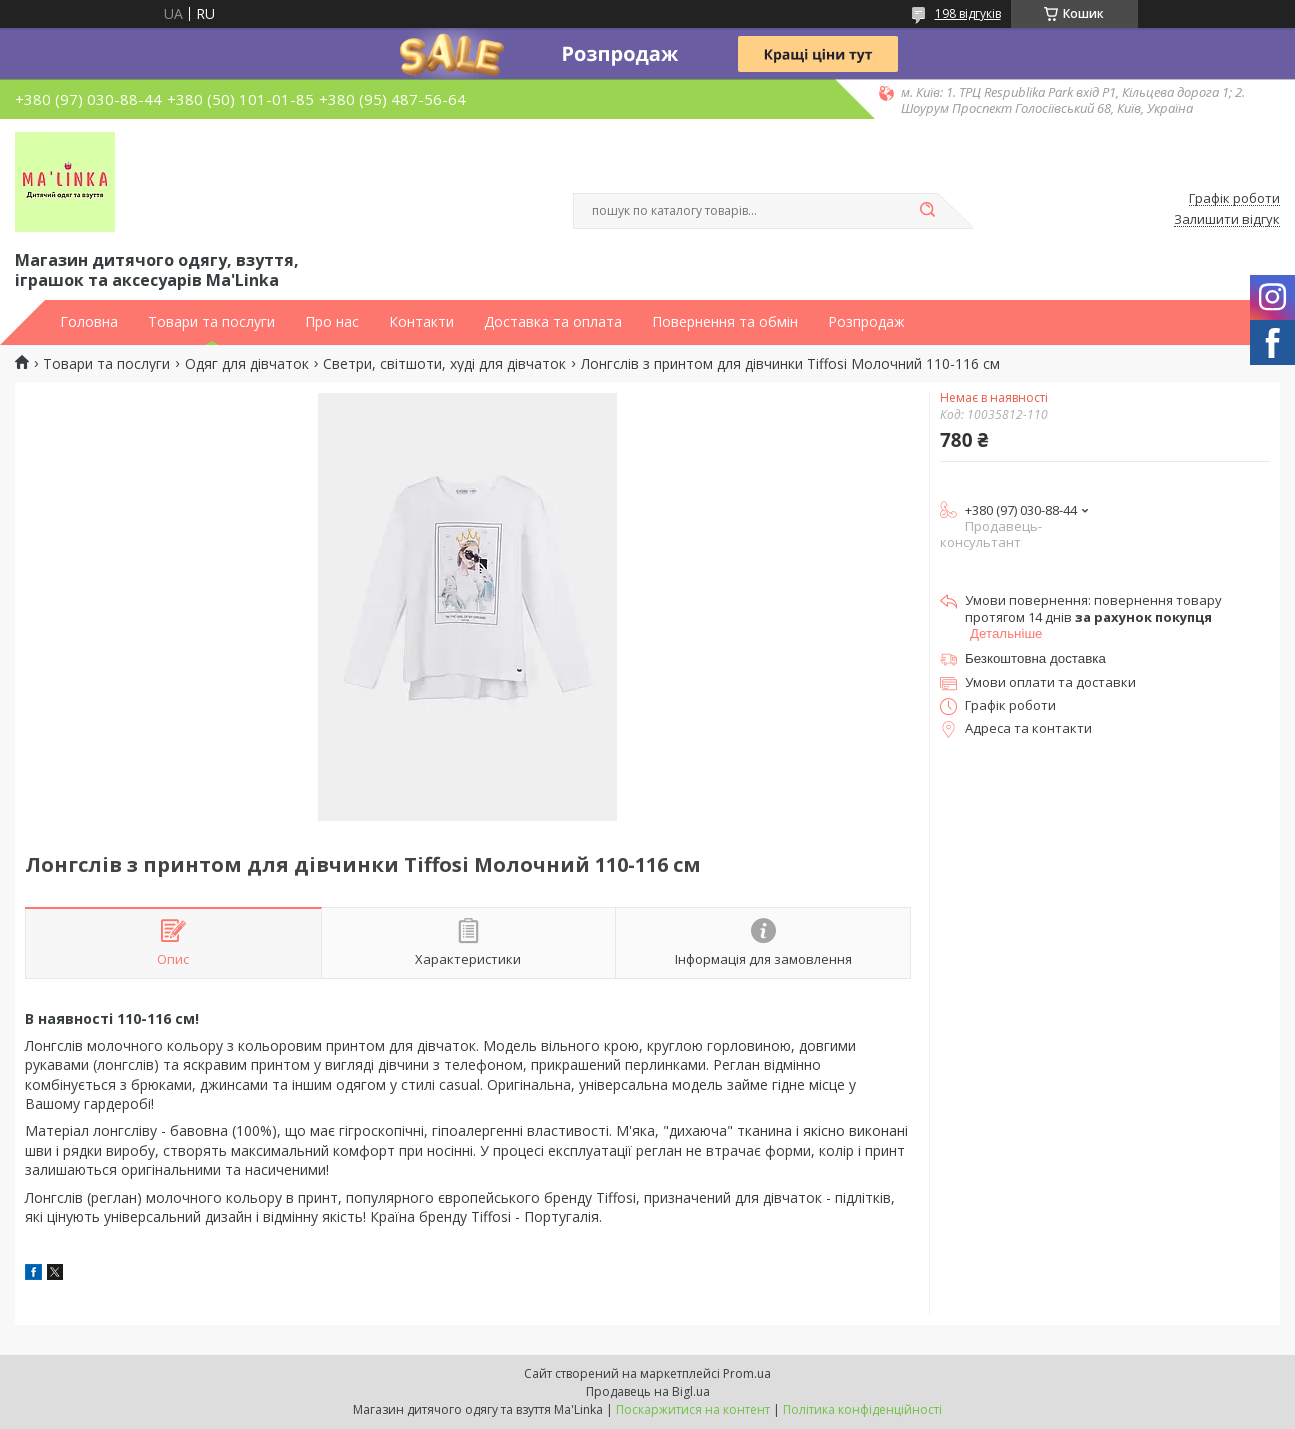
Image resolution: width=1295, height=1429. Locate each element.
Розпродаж (866, 322)
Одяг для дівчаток (247, 364)
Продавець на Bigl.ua (648, 1391)
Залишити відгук (1227, 220)
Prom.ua (747, 1373)
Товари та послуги (211, 322)
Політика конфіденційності (862, 1409)
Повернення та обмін (725, 322)
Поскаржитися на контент (693, 1409)
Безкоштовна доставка (1035, 658)
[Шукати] (928, 211)
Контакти (421, 322)
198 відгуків (968, 13)
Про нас (332, 322)
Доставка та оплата (553, 322)
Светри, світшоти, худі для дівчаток (444, 364)
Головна (89, 322)
